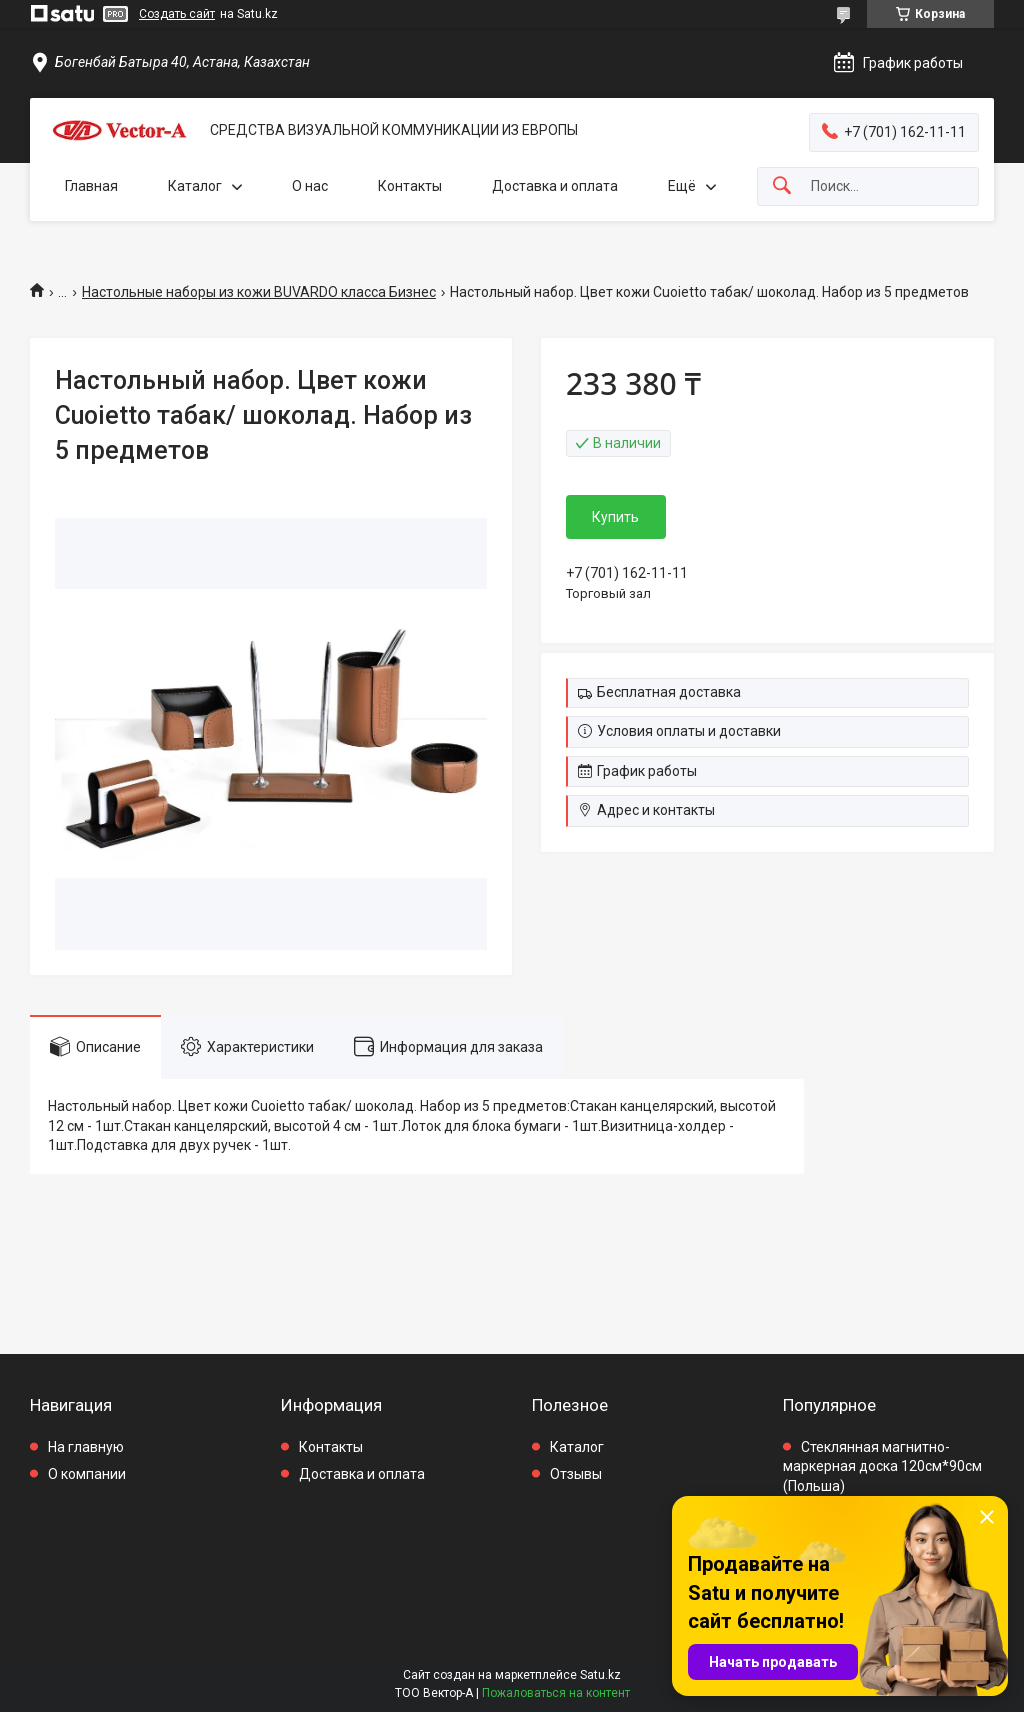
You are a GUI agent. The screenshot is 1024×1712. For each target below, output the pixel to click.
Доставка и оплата (555, 186)
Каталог (195, 186)
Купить (615, 517)
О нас (310, 186)
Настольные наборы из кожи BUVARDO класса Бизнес (259, 292)
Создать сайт (177, 14)
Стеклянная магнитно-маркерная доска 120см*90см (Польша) (882, 1466)
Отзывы (576, 1474)
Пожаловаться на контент (556, 1693)
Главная (91, 186)
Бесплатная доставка (669, 692)
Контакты (410, 186)
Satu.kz (600, 1675)
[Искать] (782, 186)
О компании (87, 1474)
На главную (86, 1447)
